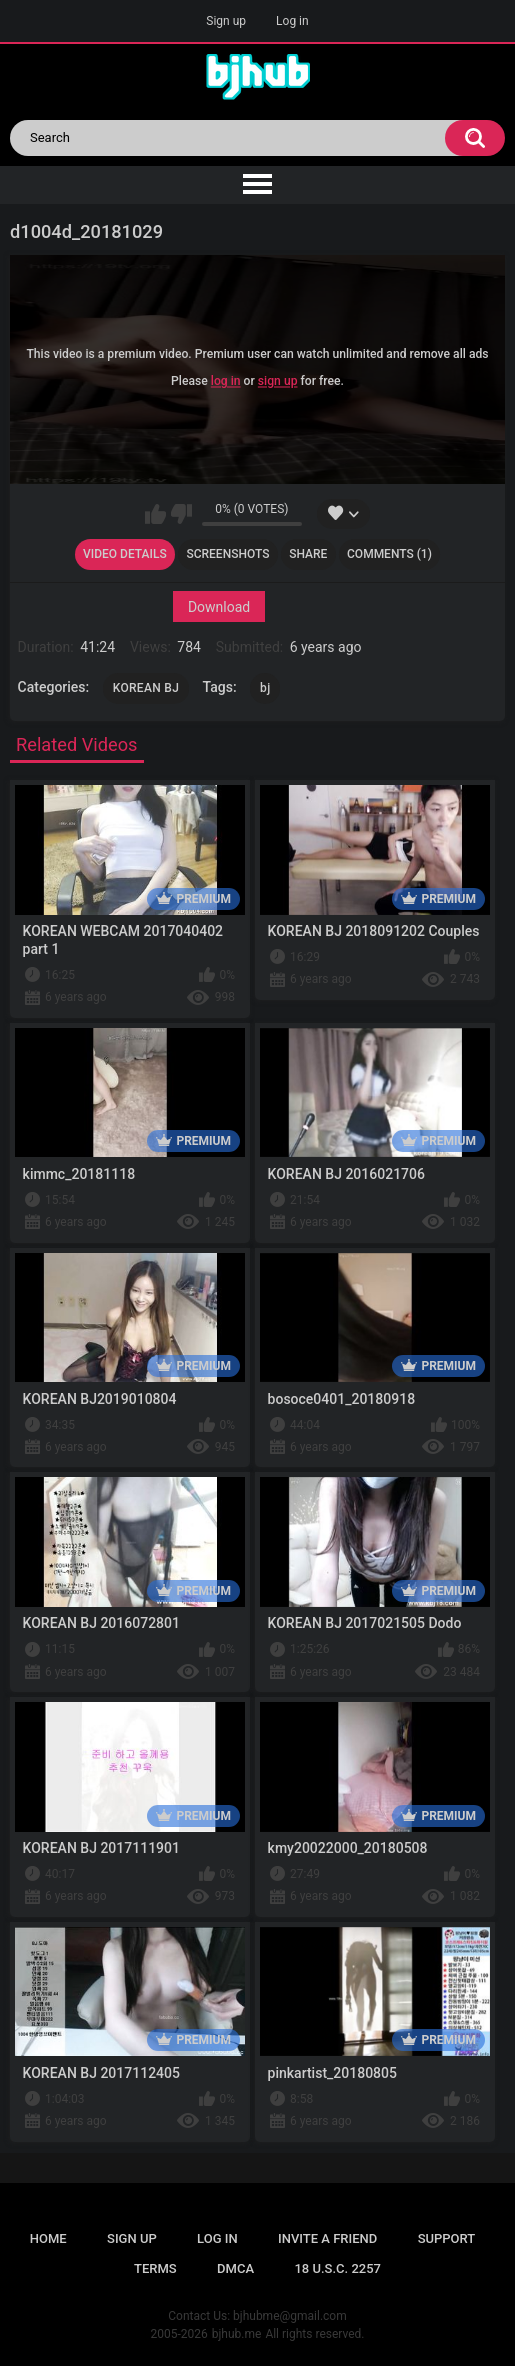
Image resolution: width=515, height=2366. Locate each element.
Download (219, 606)
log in (226, 382)
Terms (155, 2268)
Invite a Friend (327, 2238)
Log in (292, 21)
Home (48, 2238)
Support (447, 2238)
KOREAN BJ (146, 688)
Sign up (226, 21)
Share (308, 554)
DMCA (235, 2268)
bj (265, 688)
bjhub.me (237, 2334)
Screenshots (227, 554)
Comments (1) (389, 554)
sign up (278, 382)
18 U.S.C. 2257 (337, 2268)
